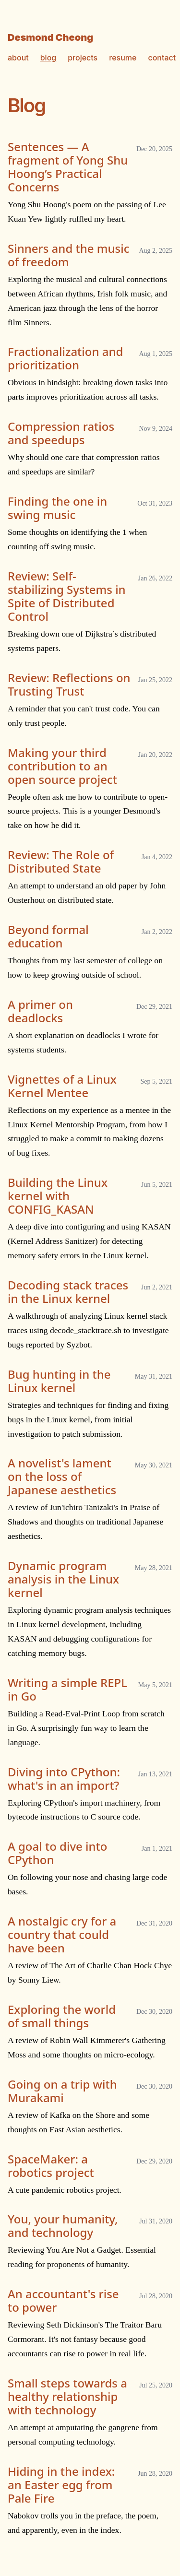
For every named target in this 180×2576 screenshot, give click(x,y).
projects (82, 57)
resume (122, 57)
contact (162, 57)
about (18, 57)
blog (48, 57)
